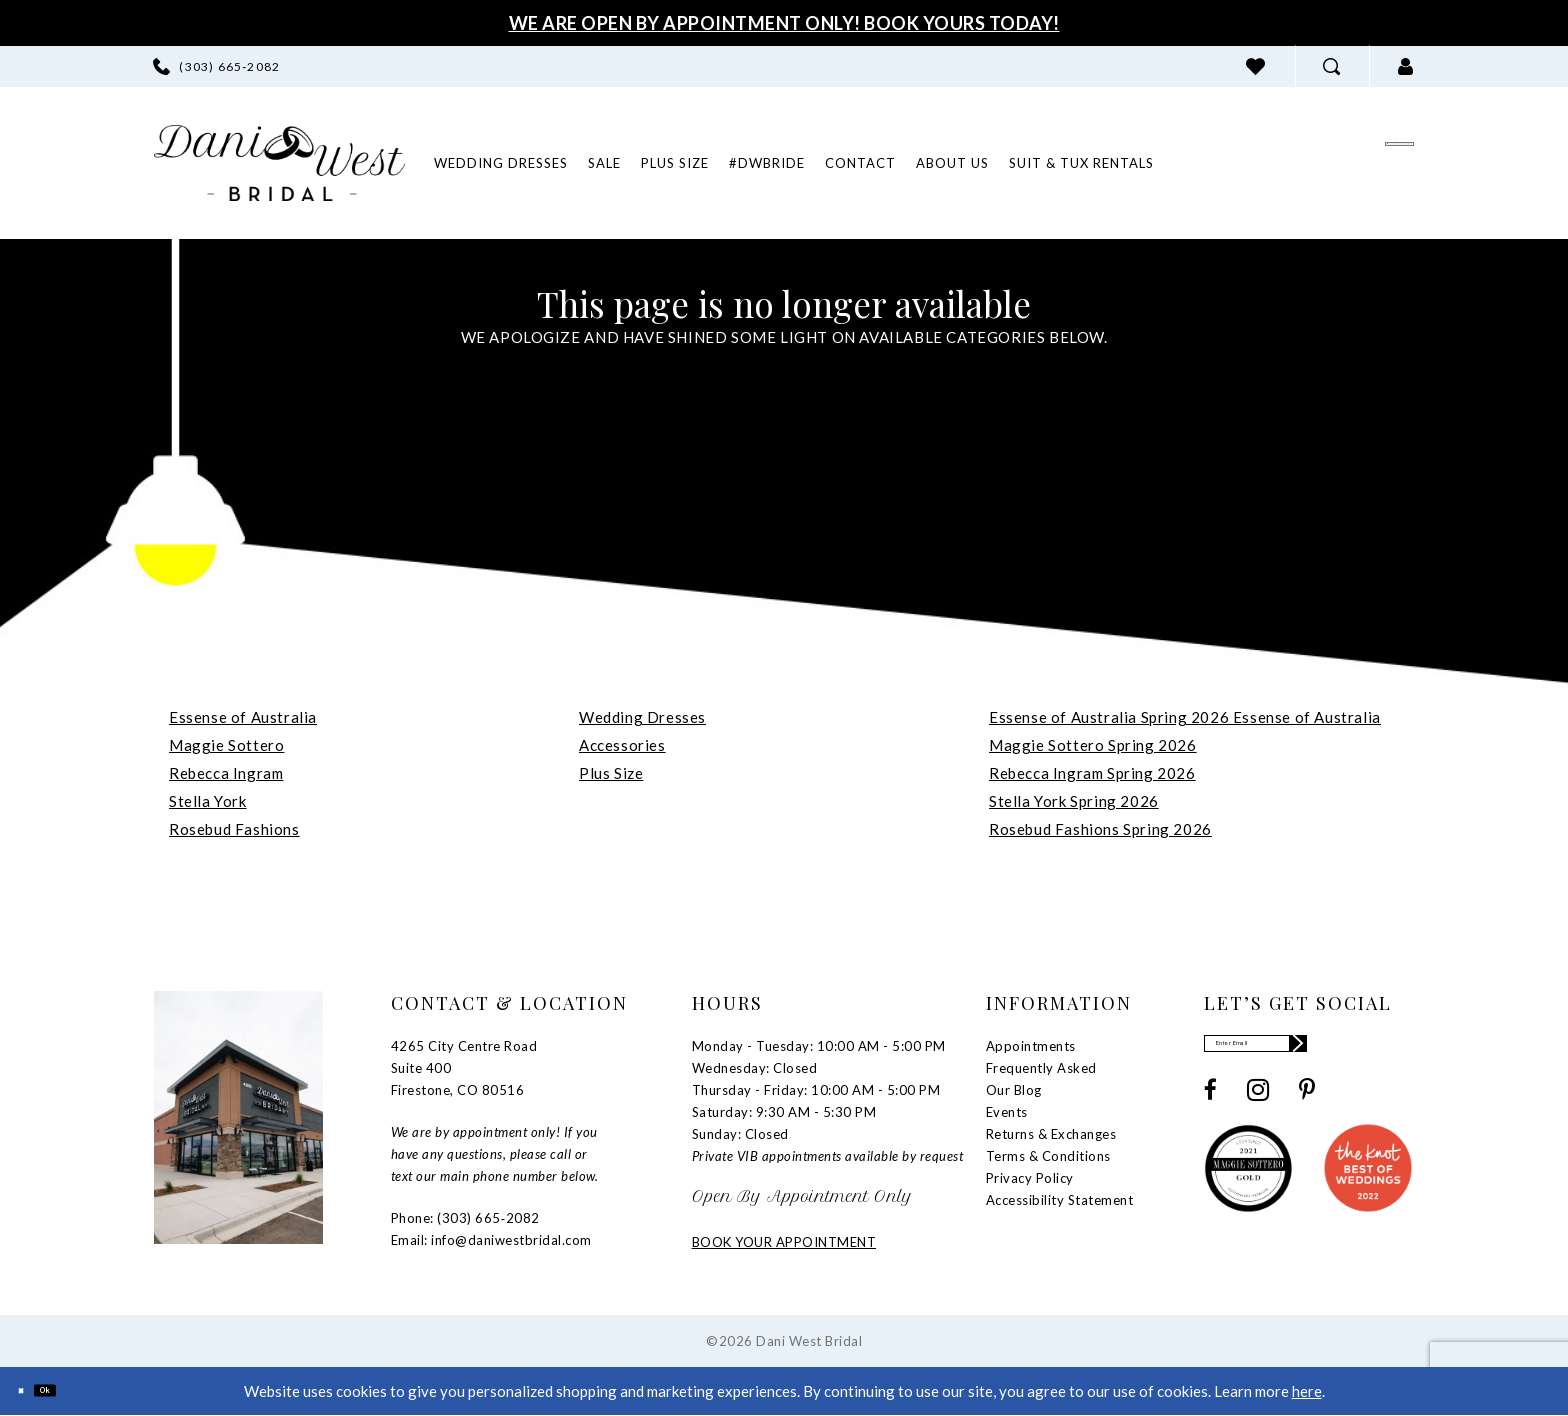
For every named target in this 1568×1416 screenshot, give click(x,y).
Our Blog (1014, 1090)
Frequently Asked (1041, 1068)
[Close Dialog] (30, 1390)
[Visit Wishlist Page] (1256, 66)
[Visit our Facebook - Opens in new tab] (1210, 1105)
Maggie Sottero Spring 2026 (1093, 745)
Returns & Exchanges (1051, 1134)
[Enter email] (1308, 1051)
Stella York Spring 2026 (1074, 801)
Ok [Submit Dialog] (77, 1390)
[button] (1406, 66)
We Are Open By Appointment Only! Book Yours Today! (784, 23)
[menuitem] (216, 66)
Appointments (1031, 1046)
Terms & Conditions (1048, 1156)
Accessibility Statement (1060, 1200)
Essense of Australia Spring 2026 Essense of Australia (1185, 717)
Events (1007, 1112)
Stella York (208, 801)
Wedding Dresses (642, 717)
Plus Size (611, 773)
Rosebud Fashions (234, 829)
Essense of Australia (243, 717)
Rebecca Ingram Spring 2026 (1092, 773)
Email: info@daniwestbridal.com (491, 1240)
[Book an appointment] (1294, 162)
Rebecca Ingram (226, 773)
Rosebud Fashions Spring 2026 (1100, 829)
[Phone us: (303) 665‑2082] (216, 66)
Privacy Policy (1030, 1178)
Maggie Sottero (226, 745)
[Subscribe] (1396, 1051)
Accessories (622, 745)
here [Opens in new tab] (1307, 1391)
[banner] (279, 163)
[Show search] (1332, 66)
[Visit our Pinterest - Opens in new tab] (1307, 1105)
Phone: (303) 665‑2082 (465, 1218)
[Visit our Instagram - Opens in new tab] (1258, 1106)
